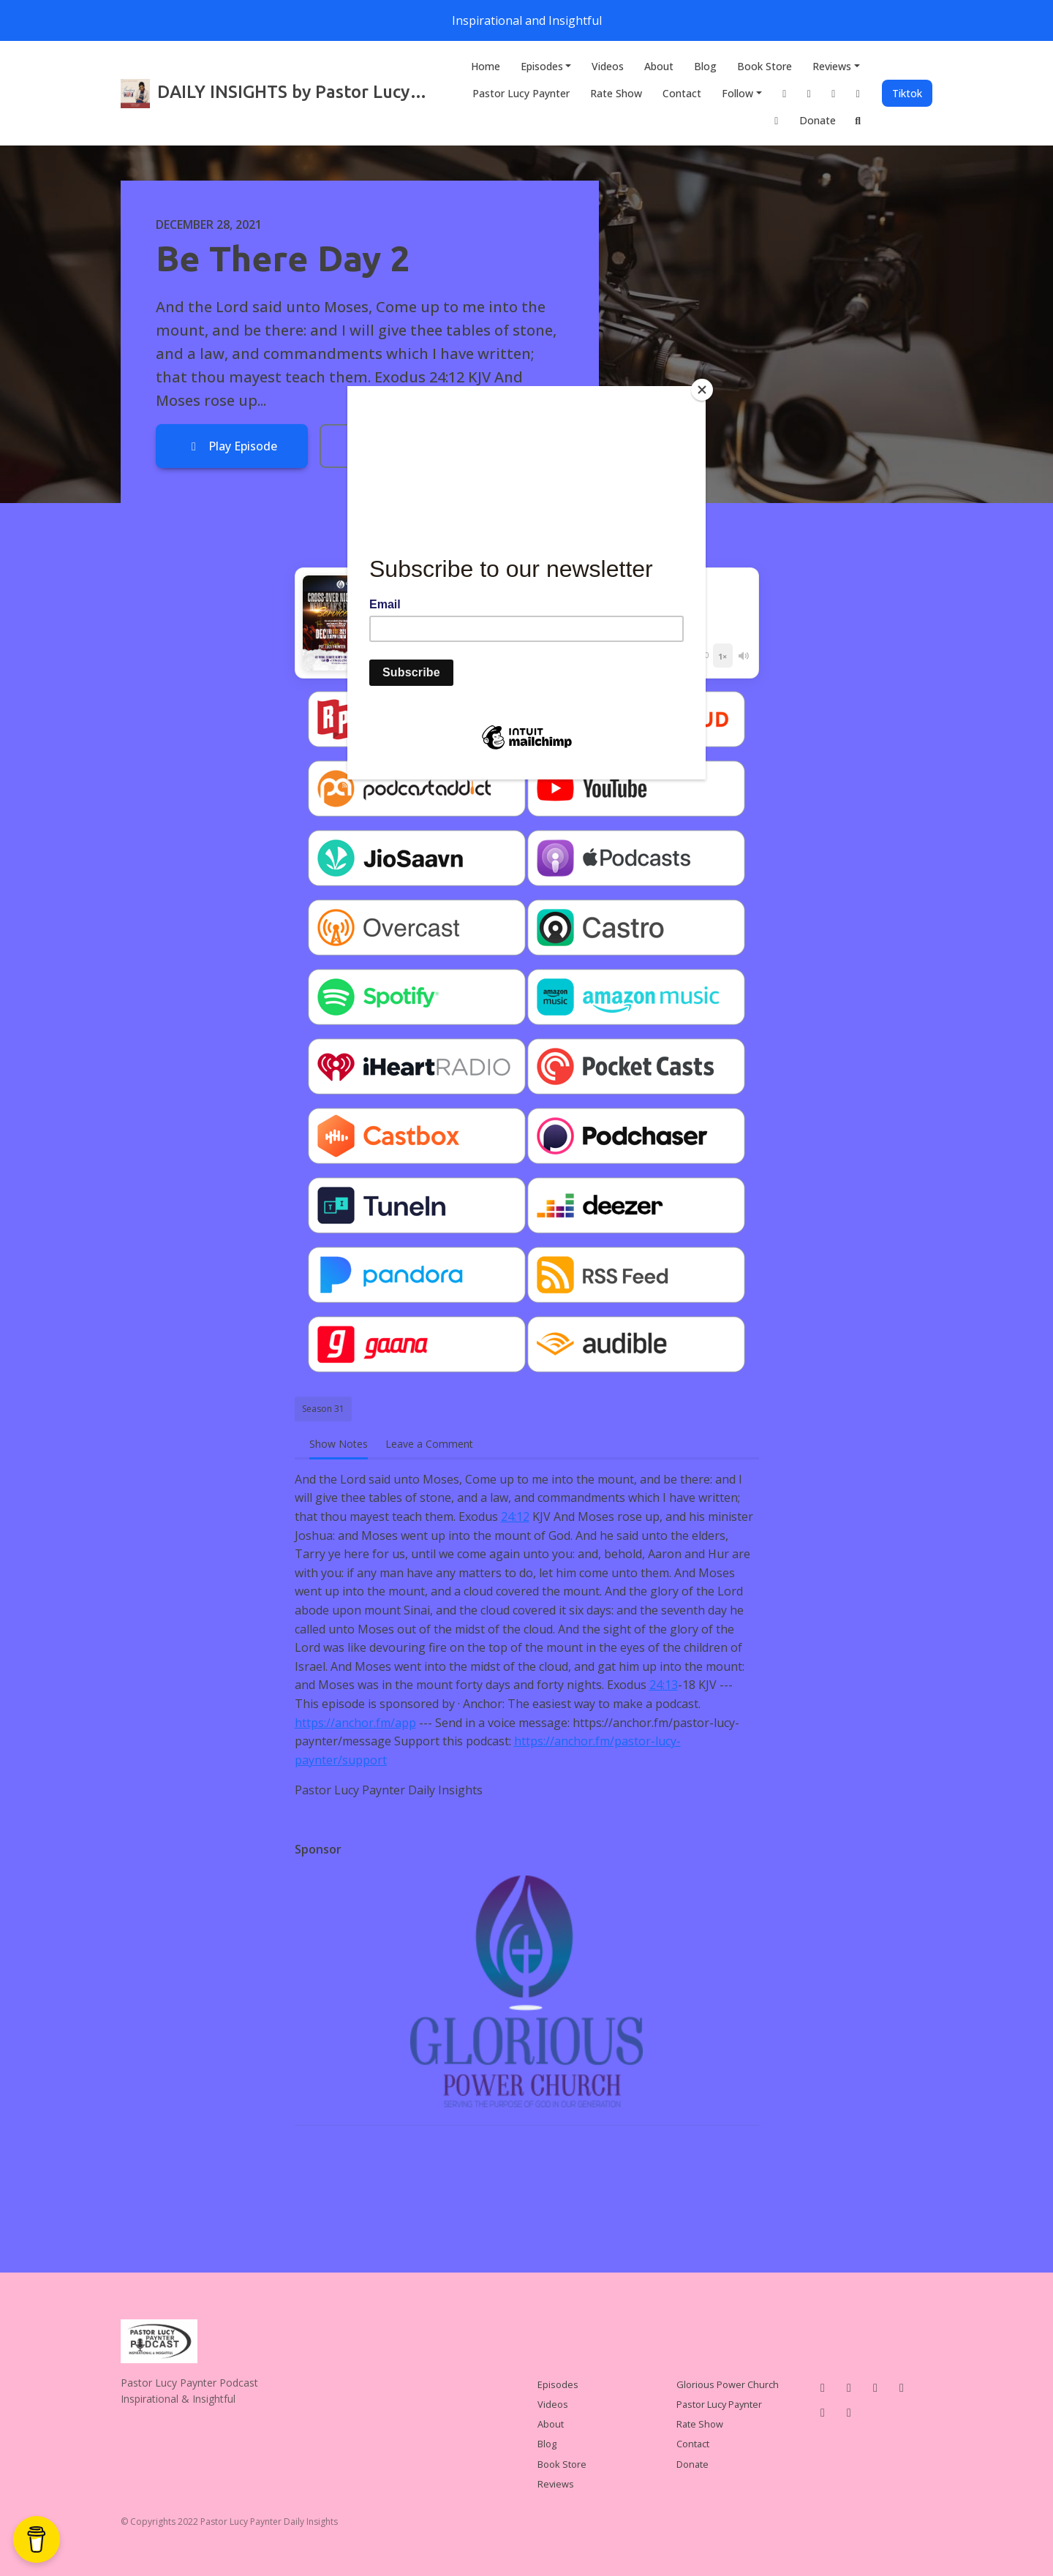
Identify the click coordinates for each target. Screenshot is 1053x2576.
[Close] (702, 390)
